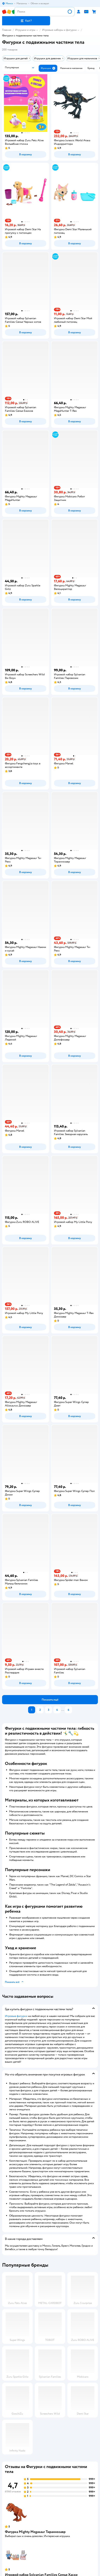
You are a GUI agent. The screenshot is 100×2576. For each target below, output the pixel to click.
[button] (26, 20)
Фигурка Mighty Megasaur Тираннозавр (35, 2532)
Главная (6, 30)
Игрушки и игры (25, 30)
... (62, 1710)
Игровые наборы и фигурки (59, 30)
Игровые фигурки (16, 2016)
